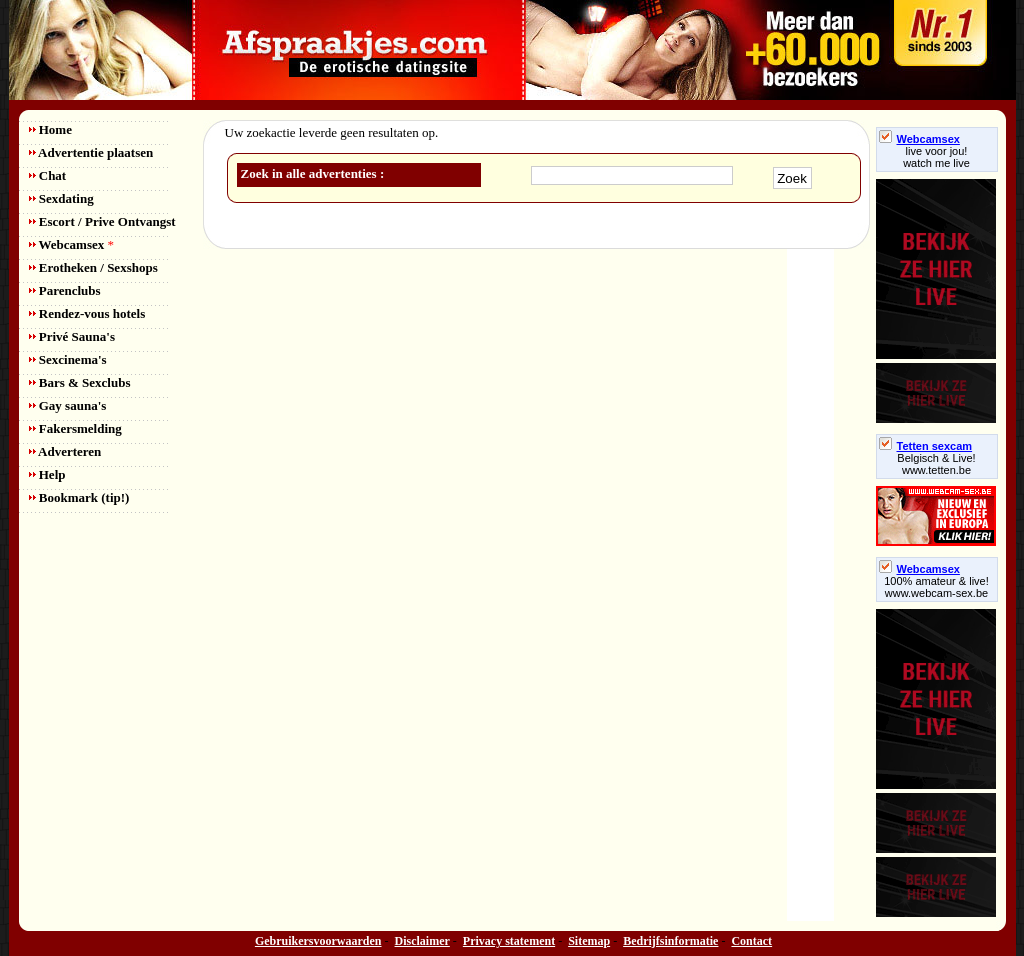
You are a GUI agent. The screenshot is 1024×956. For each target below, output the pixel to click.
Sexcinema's (68, 359)
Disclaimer (422, 941)
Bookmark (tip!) (79, 497)
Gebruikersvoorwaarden (318, 941)
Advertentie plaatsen (91, 152)
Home (50, 129)
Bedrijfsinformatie (670, 941)
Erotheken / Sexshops (93, 267)
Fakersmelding (75, 428)
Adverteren (65, 451)
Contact (751, 941)
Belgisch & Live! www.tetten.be (936, 464)
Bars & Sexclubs (80, 382)
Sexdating (61, 198)
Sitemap (589, 941)
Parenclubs (65, 290)
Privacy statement (509, 941)
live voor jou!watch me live (936, 157)
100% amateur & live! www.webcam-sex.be (936, 587)
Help (47, 474)
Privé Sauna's (72, 336)
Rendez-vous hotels (87, 313)
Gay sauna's (68, 405)
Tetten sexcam (926, 446)
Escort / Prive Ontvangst (102, 221)
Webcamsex (71, 244)
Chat (48, 175)
